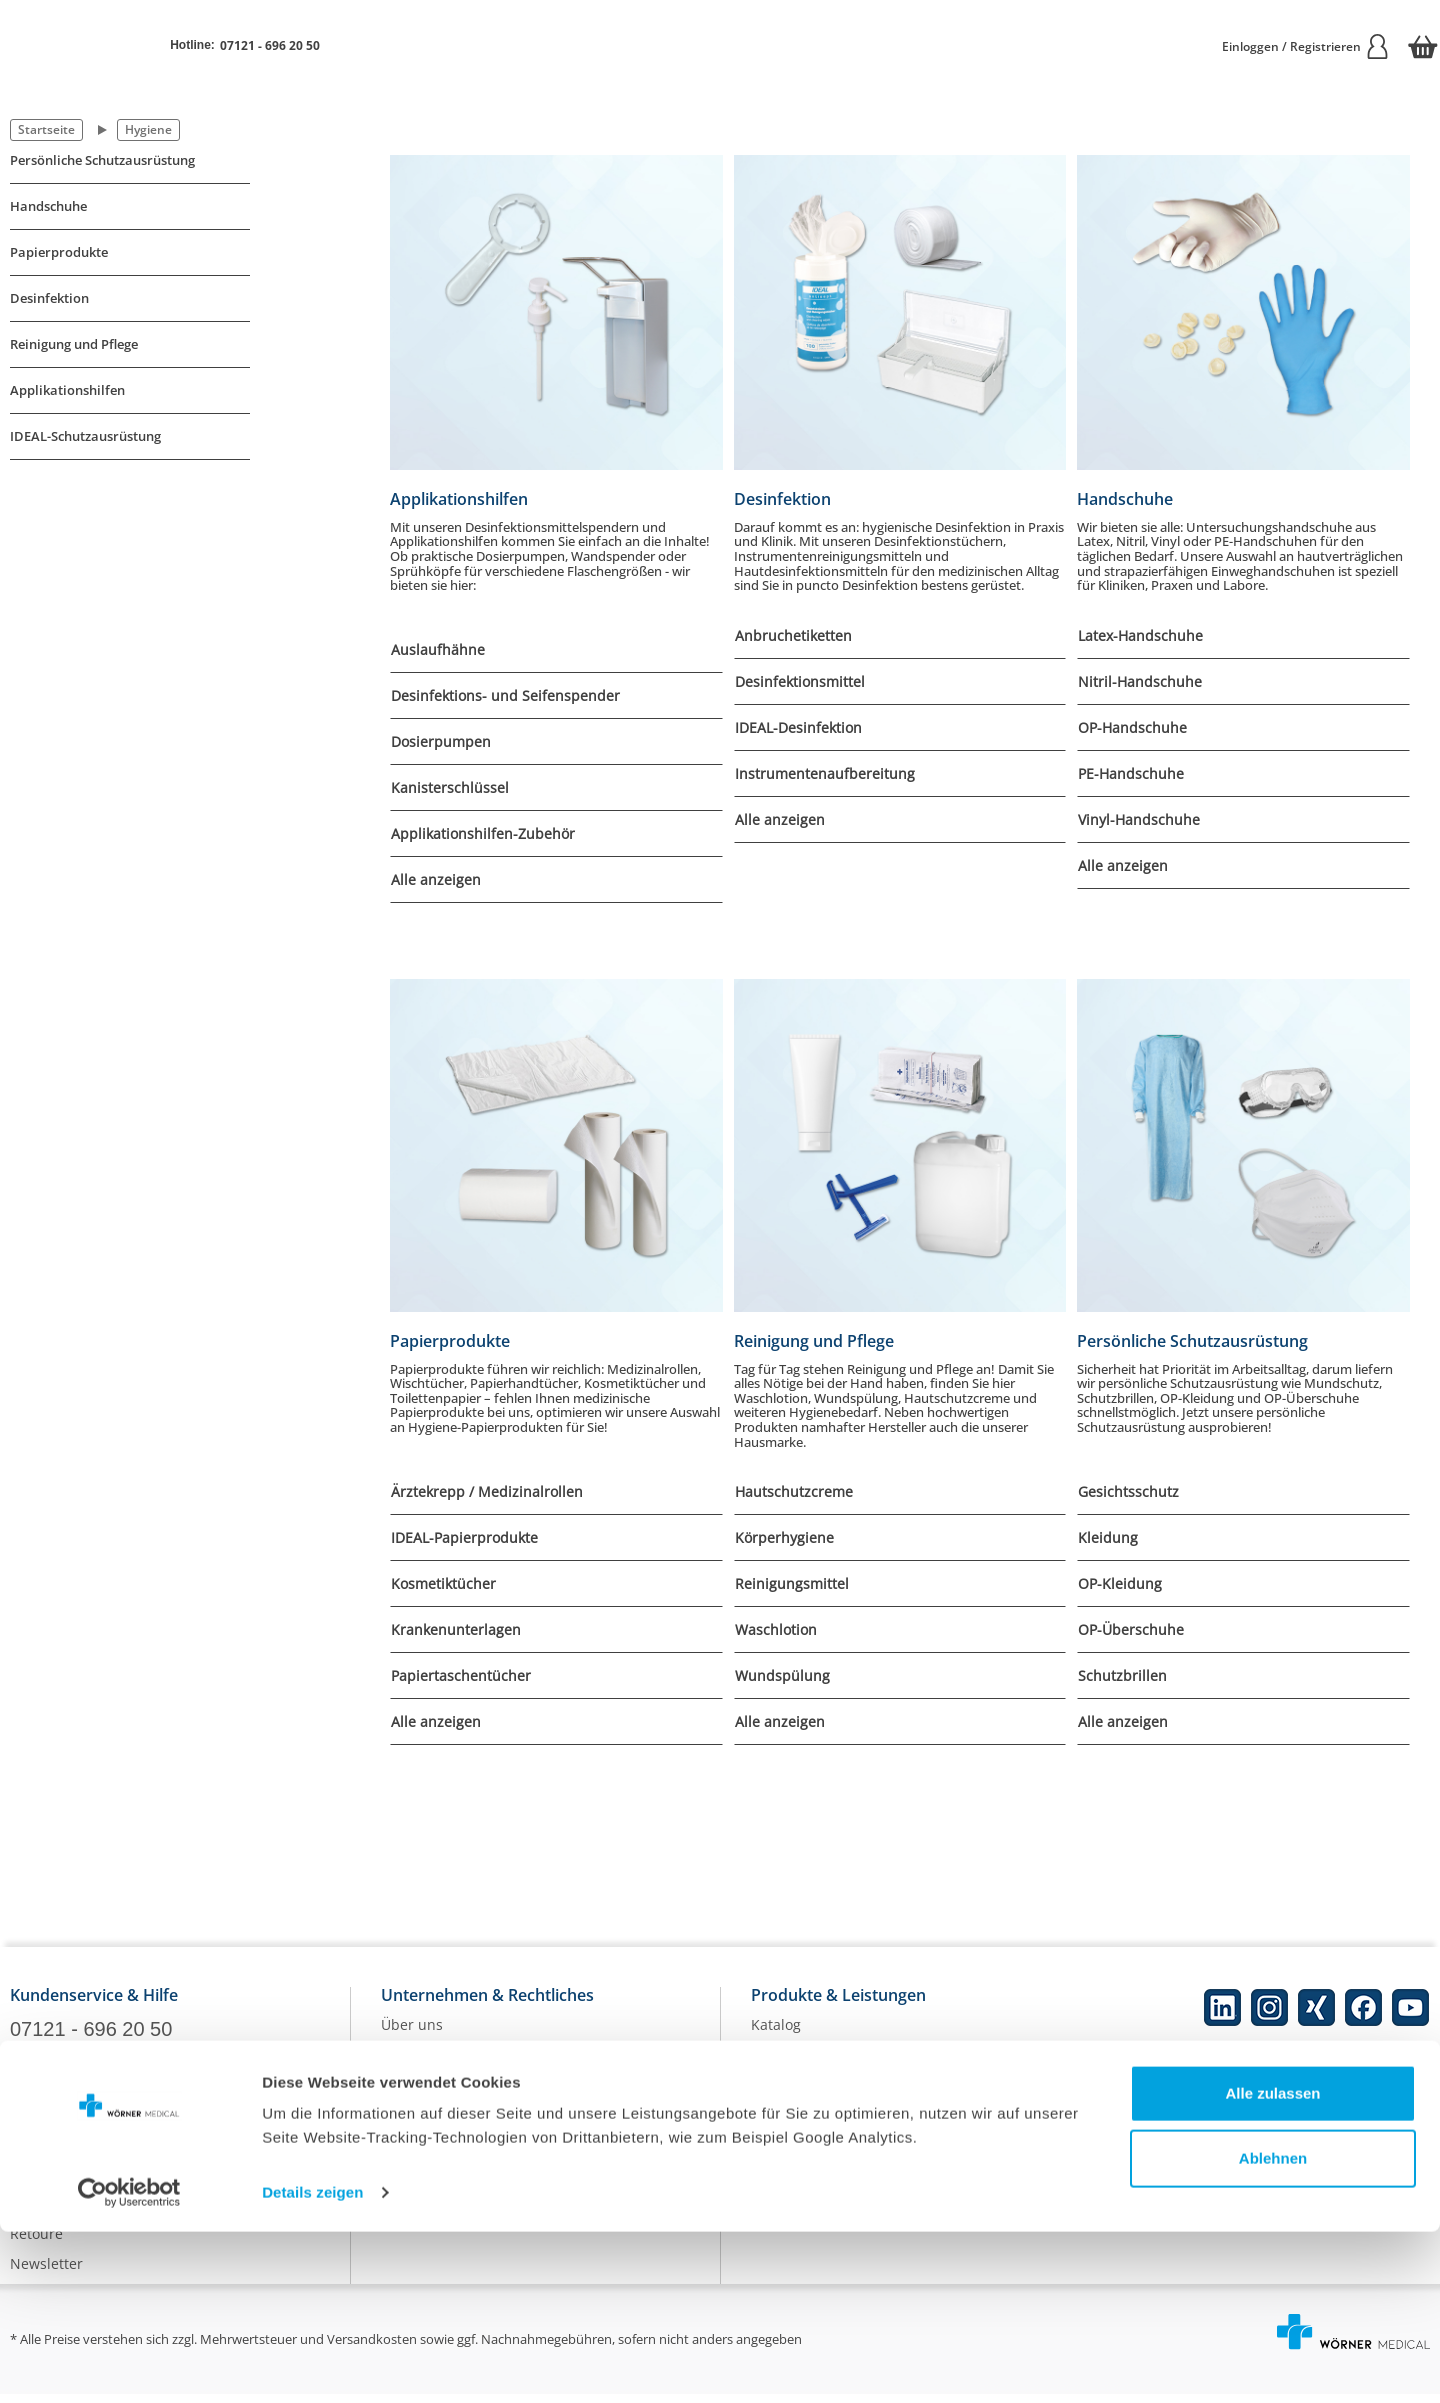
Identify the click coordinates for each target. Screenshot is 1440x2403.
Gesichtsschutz (1128, 1491)
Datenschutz (423, 2094)
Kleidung (1108, 1537)
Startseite (46, 129)
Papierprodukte (59, 252)
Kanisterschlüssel (450, 787)
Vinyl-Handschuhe (1139, 819)
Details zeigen (312, 2363)
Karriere (408, 2064)
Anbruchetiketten (793, 635)
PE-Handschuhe (1131, 773)
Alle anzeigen (436, 879)
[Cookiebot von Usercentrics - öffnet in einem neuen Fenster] (129, 2364)
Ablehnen (1273, 2329)
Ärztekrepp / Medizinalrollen (487, 1491)
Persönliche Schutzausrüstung (102, 160)
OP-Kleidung (1120, 1583)
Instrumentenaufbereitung (825, 773)
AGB (395, 2154)
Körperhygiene (784, 1537)
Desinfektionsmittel (800, 681)
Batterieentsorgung (816, 2184)
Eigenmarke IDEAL (811, 2064)
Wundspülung (782, 1675)
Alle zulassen (1272, 2264)
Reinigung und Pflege (74, 344)
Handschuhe (48, 206)
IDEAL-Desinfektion (798, 727)
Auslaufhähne (438, 649)
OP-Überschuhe (1131, 1629)
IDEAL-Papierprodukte (464, 1537)
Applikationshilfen (67, 390)
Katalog (776, 2034)
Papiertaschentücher (461, 1675)
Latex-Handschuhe (1140, 635)
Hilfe (25, 2182)
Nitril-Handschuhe (1140, 681)
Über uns (412, 2034)
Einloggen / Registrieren (1306, 46)
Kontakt (35, 2122)
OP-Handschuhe (1132, 727)
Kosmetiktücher (443, 1583)
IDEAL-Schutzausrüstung (85, 436)
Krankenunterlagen (456, 1629)
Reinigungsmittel (792, 1583)
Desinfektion (49, 298)
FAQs (27, 2152)
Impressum (419, 2124)
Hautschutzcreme (794, 1491)
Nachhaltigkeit (799, 2124)
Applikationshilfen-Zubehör (483, 833)
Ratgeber (781, 2094)
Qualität (778, 2154)
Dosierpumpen (441, 741)
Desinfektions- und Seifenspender (505, 695)
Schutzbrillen (1122, 1675)
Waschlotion (776, 1629)
